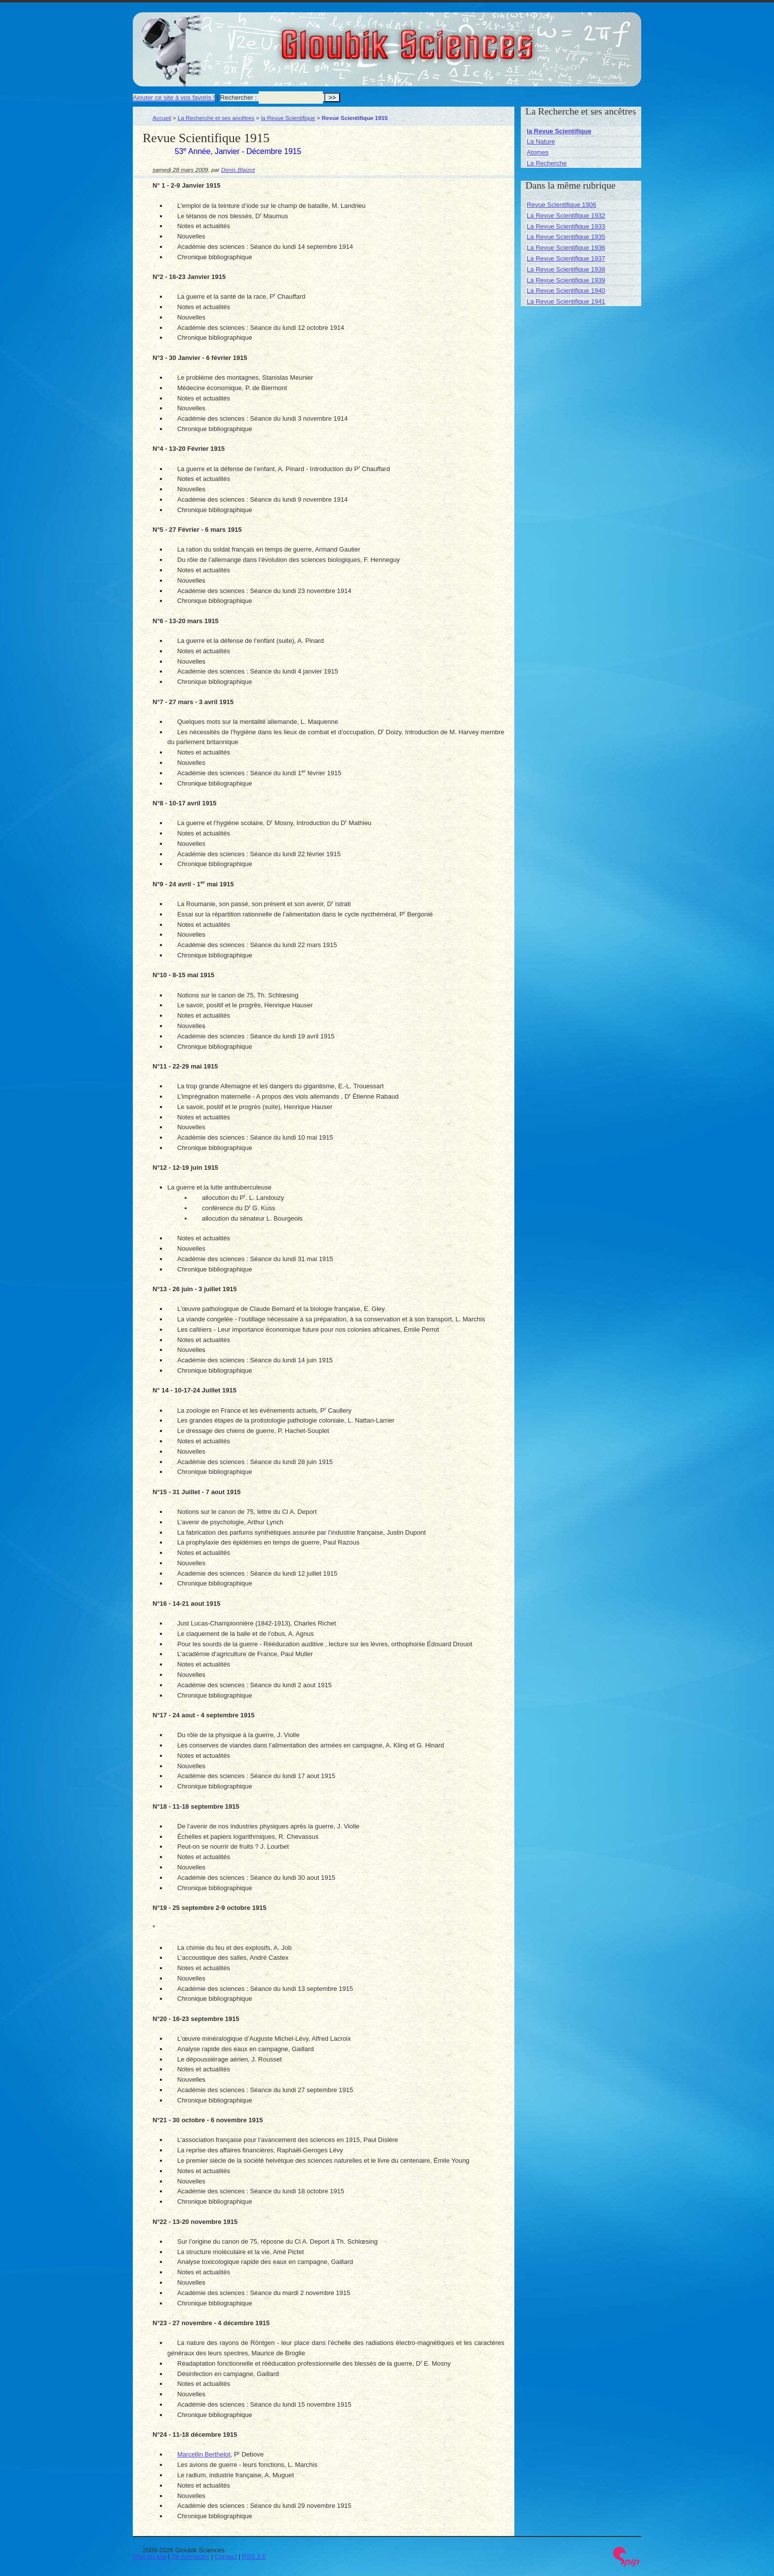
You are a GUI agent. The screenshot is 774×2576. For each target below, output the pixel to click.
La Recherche (547, 163)
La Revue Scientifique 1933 (566, 226)
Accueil (162, 118)
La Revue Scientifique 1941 (566, 301)
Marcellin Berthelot (204, 2454)
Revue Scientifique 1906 (561, 204)
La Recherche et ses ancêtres (216, 118)
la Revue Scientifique (288, 118)
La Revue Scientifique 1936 (566, 247)
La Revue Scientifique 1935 (566, 236)
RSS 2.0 (254, 2556)
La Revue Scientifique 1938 (566, 269)
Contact (226, 2556)
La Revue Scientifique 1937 (566, 258)
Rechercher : (238, 97)
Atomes (537, 152)
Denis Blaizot (238, 169)
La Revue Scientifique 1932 (566, 215)
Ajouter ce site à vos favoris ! (174, 97)
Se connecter (191, 2556)
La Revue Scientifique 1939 (566, 280)
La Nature (541, 141)
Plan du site (149, 2556)
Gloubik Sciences (462, 38)
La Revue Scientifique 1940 (566, 290)
